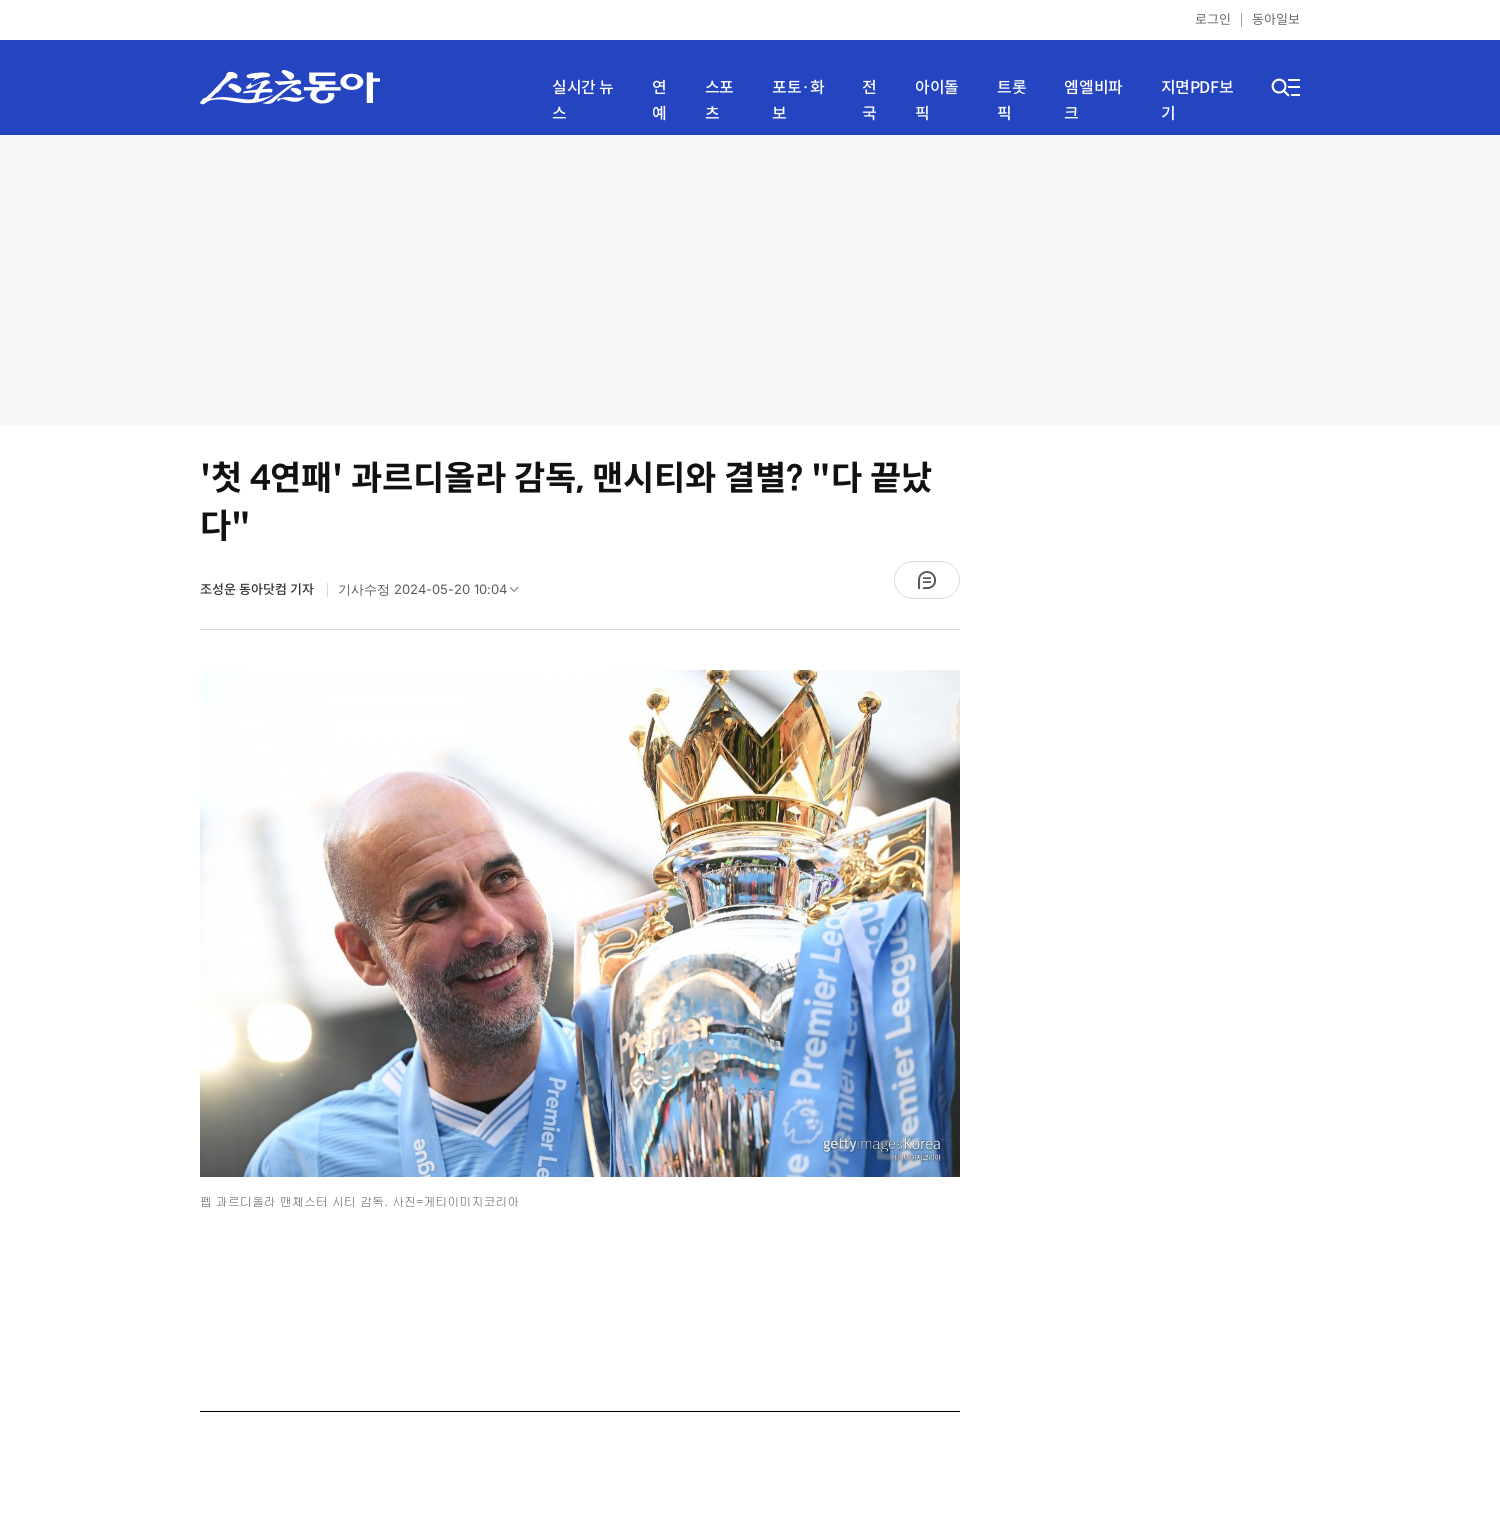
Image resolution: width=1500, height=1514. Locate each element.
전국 (869, 100)
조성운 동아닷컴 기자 (258, 589)
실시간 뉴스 (583, 100)
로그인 (1213, 19)
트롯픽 (1011, 100)
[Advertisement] (750, 280)
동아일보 (1276, 19)
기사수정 (434, 594)
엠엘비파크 (1093, 100)
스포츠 (719, 100)
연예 (659, 100)
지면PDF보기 (1197, 100)
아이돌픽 (937, 100)
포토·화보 (798, 100)
